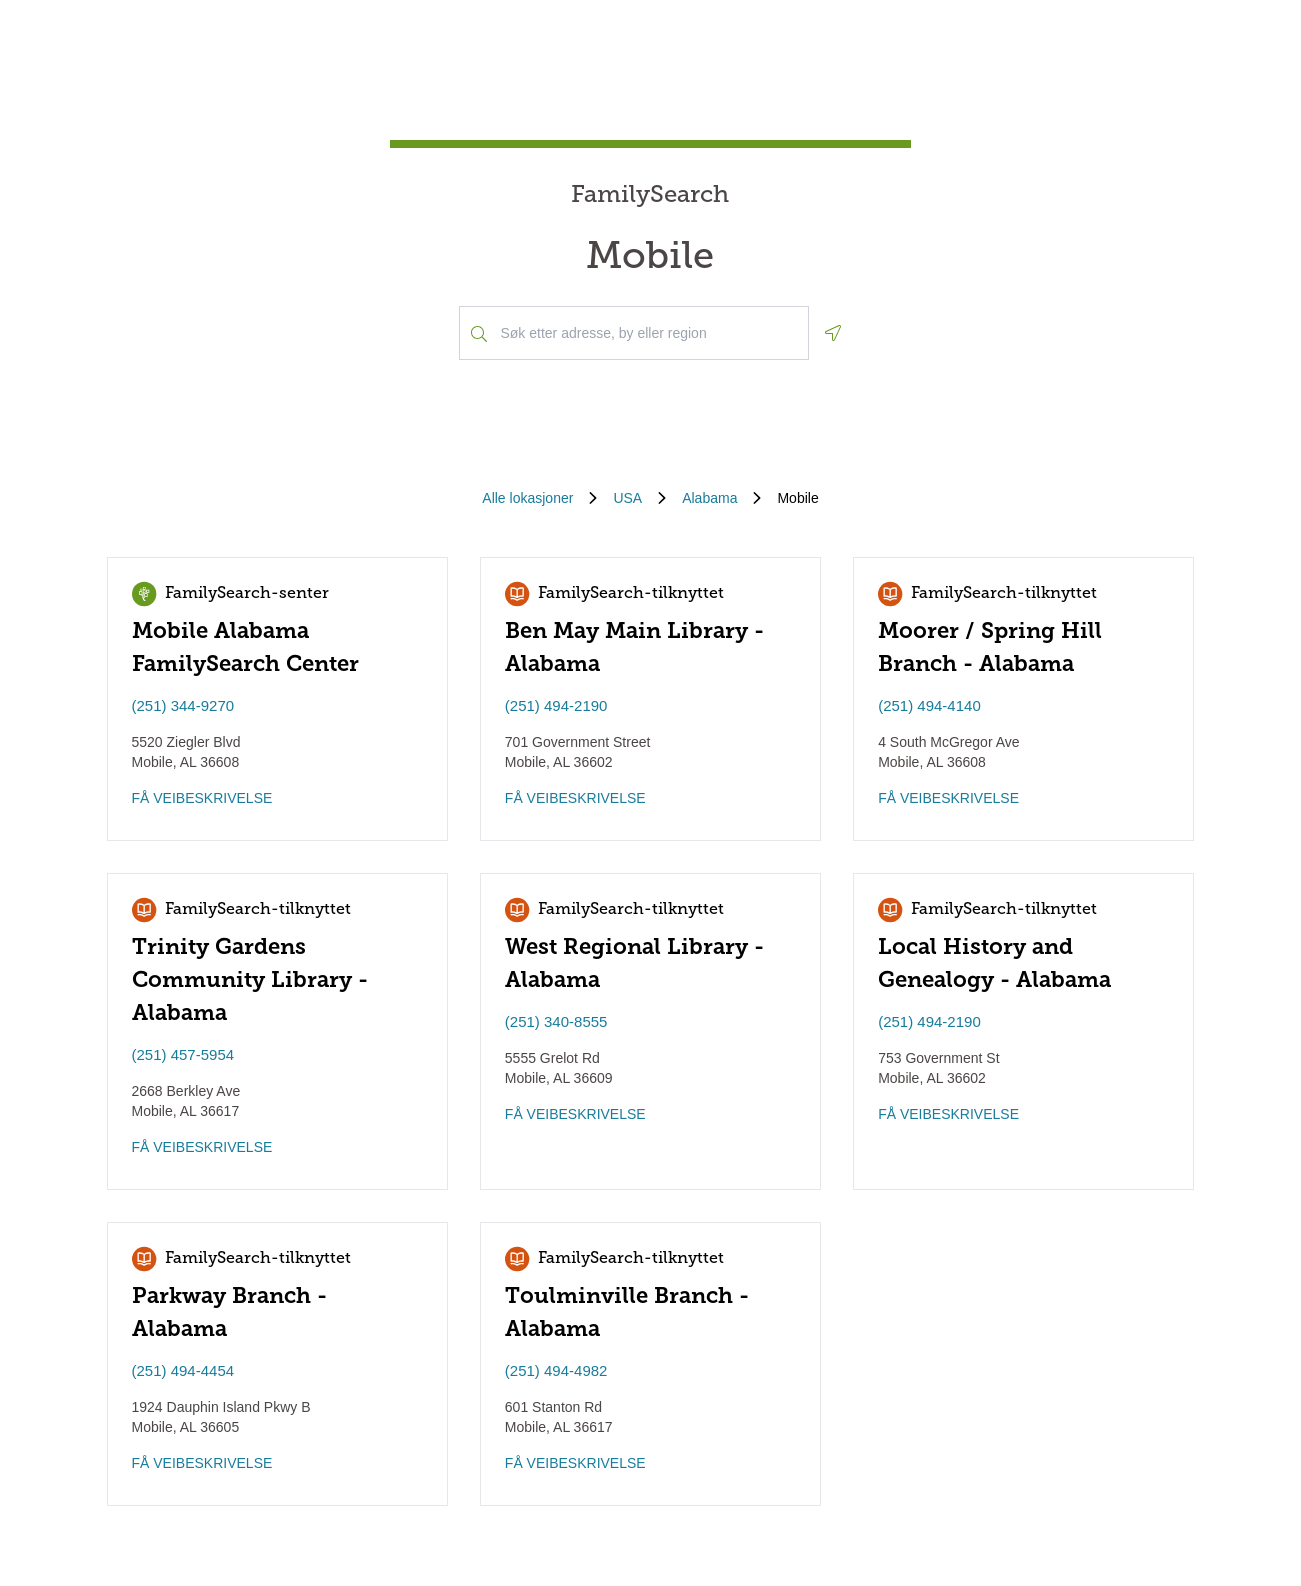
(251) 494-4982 (556, 1370)
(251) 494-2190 (556, 705)
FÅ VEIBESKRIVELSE (202, 798)
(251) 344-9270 (183, 705)
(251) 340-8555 (556, 1021)
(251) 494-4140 (929, 705)
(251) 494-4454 (183, 1370)
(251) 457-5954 (183, 1054)
